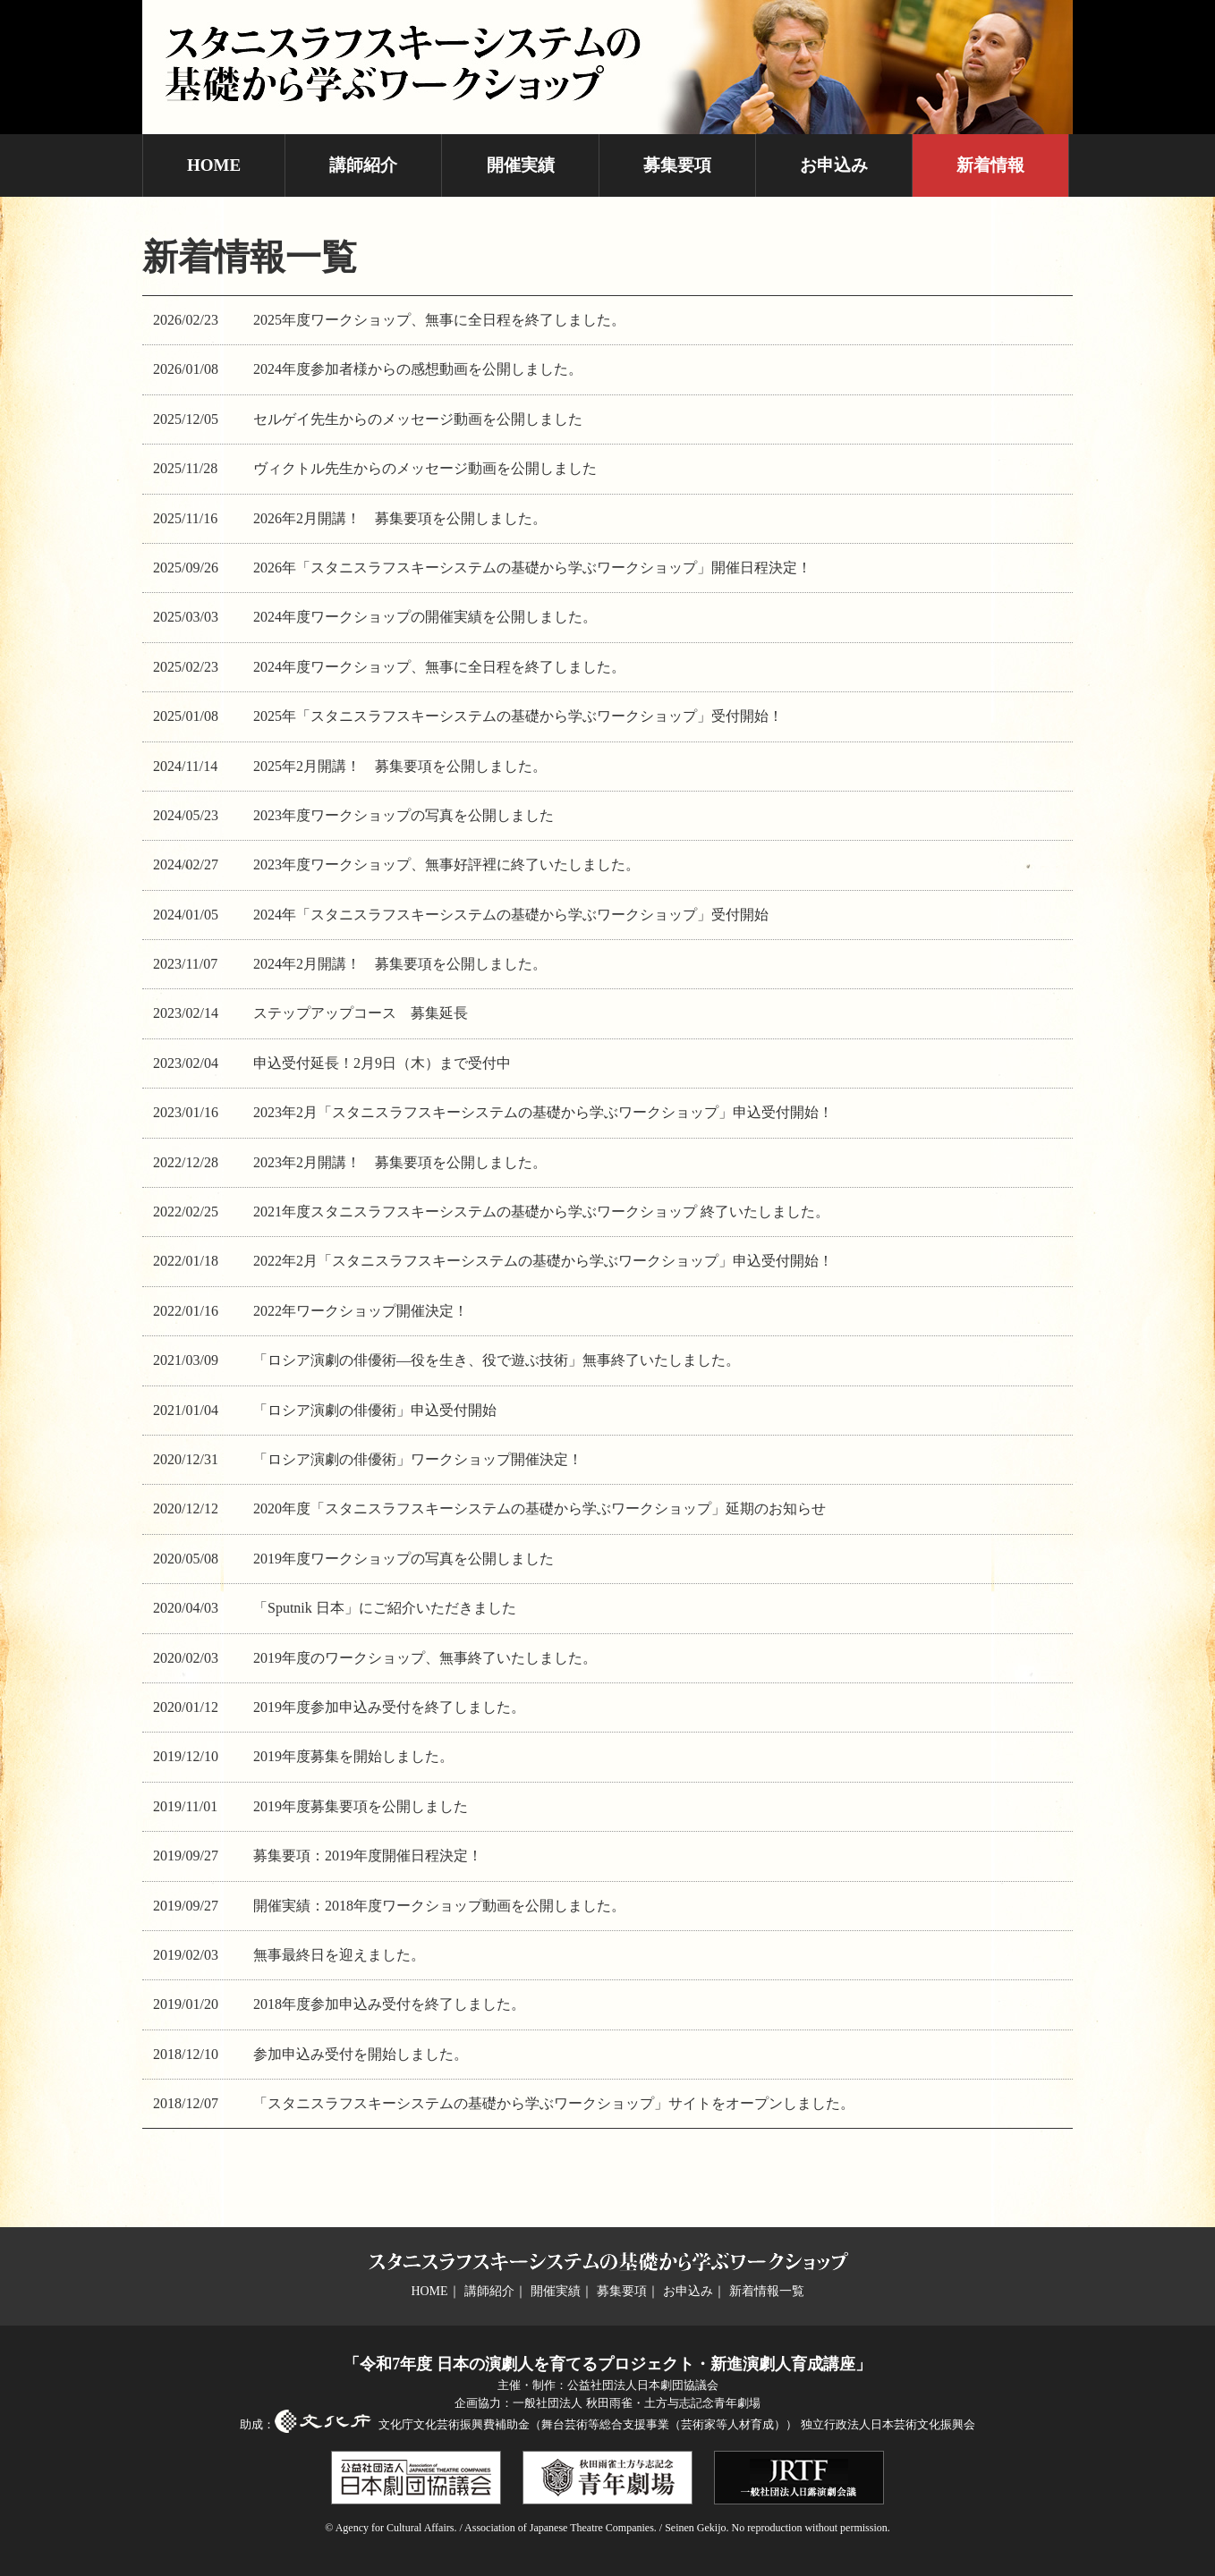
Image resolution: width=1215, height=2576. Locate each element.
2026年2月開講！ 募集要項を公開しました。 (400, 518)
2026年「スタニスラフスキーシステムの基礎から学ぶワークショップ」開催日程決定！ (532, 567)
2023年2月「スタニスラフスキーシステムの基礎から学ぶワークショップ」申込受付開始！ (543, 1112)
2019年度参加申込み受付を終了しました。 (389, 1707)
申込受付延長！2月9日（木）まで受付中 (382, 1063)
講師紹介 (363, 165)
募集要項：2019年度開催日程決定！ (367, 1855)
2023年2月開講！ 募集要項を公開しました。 (400, 1162)
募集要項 (677, 165)
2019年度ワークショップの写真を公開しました (403, 1558)
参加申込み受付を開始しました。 (360, 2054)
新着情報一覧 (766, 2291)
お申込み (834, 165)
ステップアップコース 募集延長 (360, 1013)
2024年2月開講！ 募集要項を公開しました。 (400, 963)
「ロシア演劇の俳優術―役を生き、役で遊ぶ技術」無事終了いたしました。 (496, 1360)
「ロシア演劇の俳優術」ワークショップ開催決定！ (417, 1459)
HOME (214, 165)
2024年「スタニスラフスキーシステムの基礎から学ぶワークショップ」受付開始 (511, 914)
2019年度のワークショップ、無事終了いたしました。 (425, 1657)
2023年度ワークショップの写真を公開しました (403, 815)
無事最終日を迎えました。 (339, 1954)
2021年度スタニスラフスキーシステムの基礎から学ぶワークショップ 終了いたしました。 (541, 1211)
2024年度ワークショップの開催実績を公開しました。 (425, 616)
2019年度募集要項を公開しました (360, 1806)
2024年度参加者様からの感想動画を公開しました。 (417, 369)
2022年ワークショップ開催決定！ (360, 1310)
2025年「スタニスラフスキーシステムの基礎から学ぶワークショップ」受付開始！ (518, 716)
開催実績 (521, 165)
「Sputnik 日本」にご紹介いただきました (384, 1607)
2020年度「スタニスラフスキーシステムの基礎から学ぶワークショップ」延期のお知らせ (539, 1508)
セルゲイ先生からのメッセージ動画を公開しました (417, 419)
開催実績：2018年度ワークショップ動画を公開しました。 (439, 1905)
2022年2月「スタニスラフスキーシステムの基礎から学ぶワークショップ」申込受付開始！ (543, 1260)
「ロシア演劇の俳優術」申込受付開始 (375, 1410)
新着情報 (990, 165)
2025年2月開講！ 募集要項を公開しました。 (400, 766)
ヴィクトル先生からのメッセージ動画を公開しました (425, 468)
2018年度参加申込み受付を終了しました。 (389, 2004)
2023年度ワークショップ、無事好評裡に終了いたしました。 (446, 864)
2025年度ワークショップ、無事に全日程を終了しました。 (439, 319)
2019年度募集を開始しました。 (353, 1756)
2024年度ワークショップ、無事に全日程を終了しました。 (439, 666)
